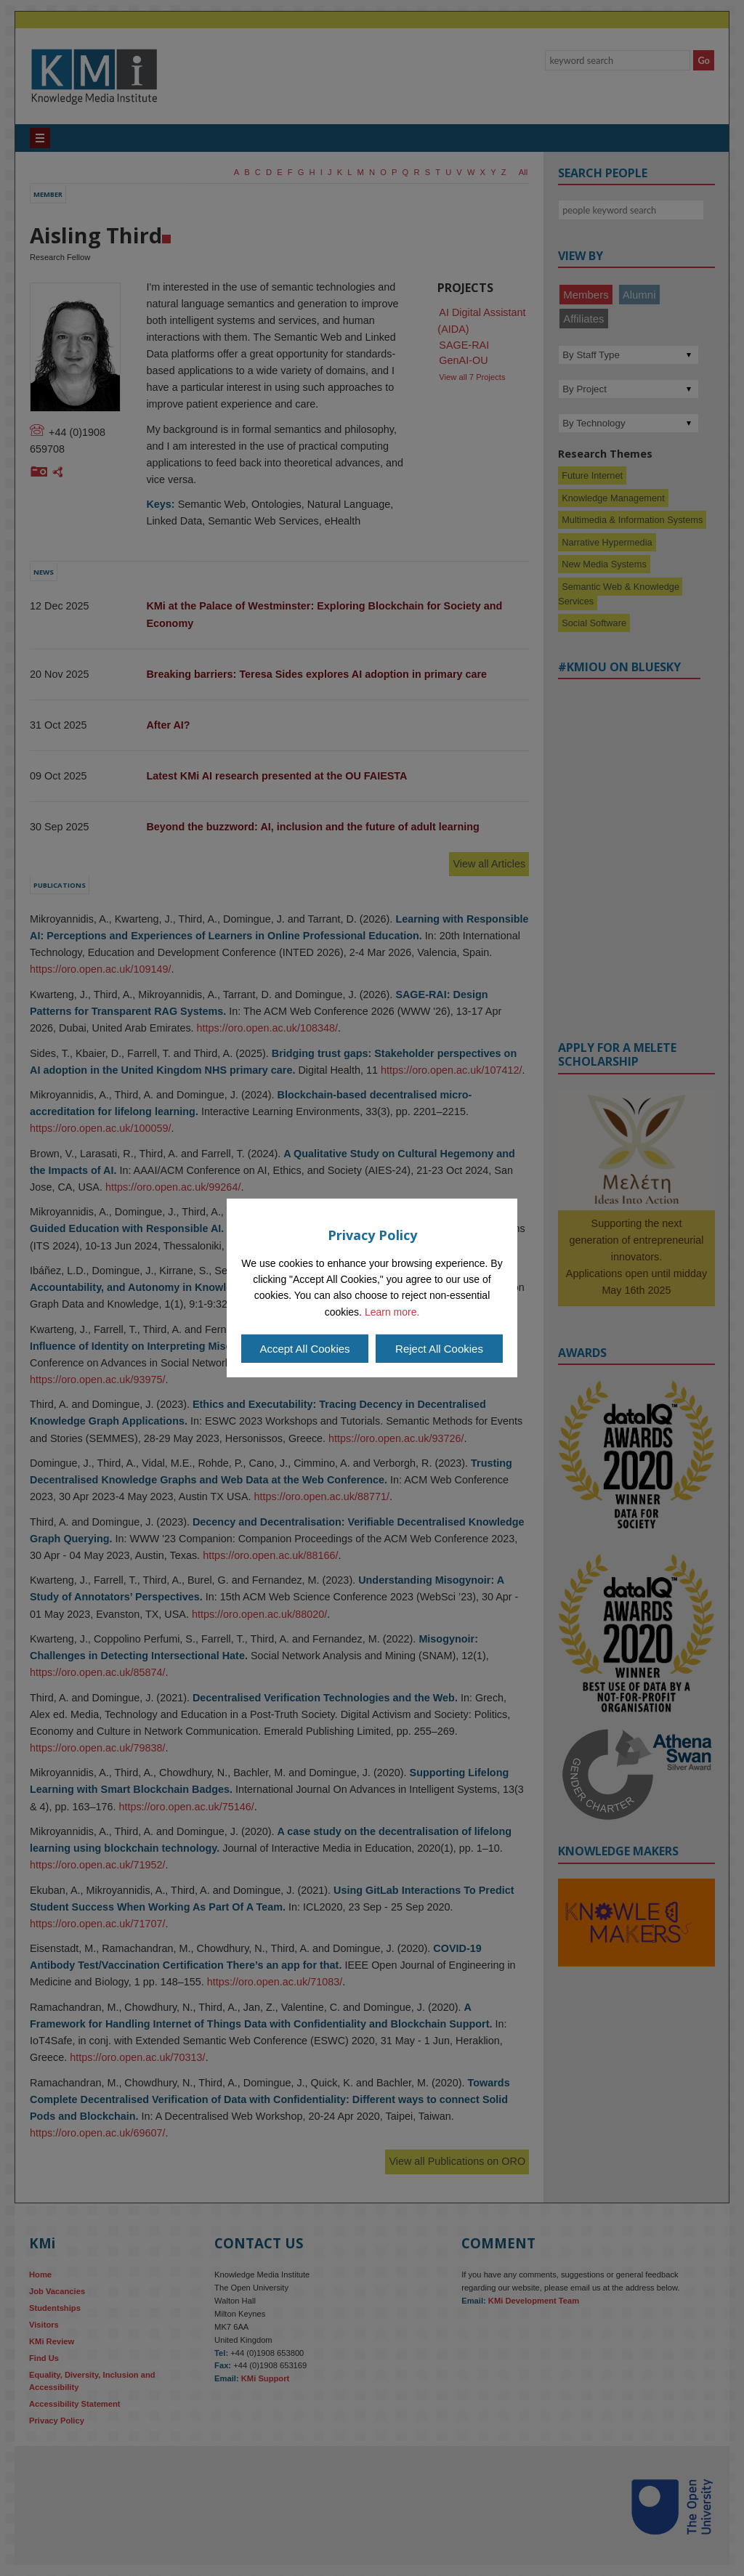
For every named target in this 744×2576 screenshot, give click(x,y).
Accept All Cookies (304, 1348)
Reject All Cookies (439, 1348)
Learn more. (392, 1312)
